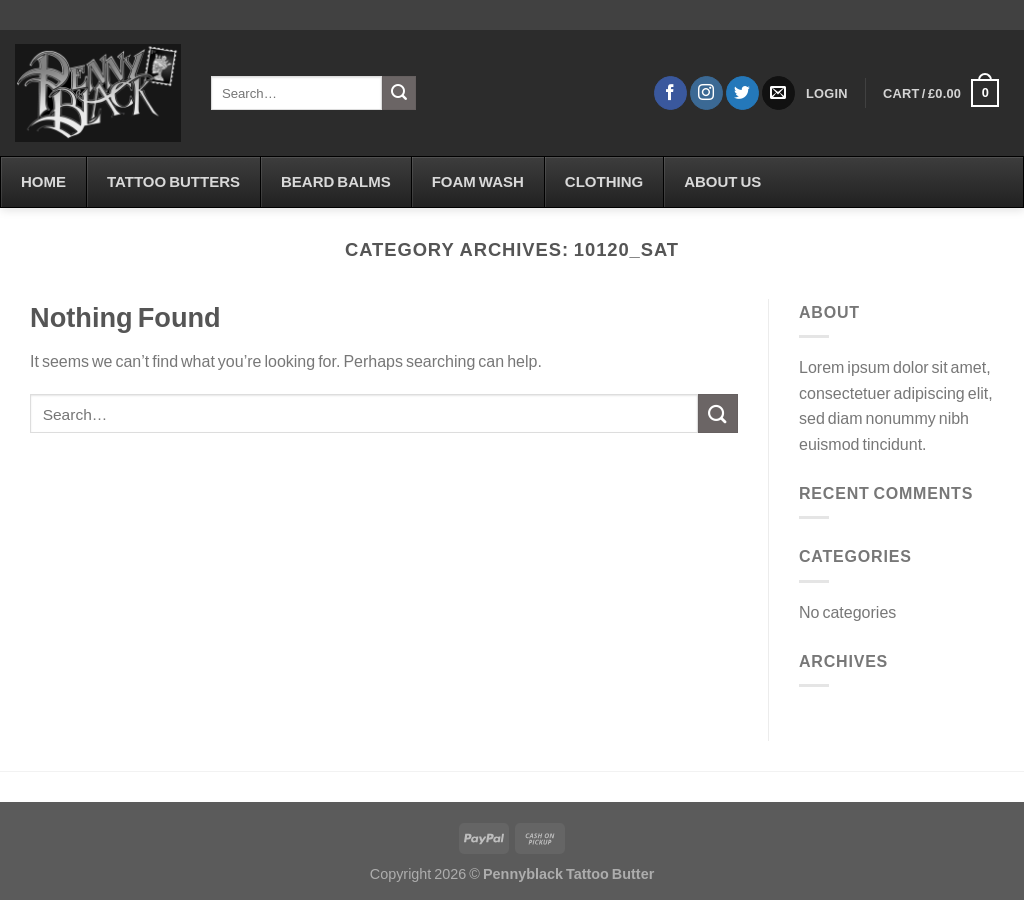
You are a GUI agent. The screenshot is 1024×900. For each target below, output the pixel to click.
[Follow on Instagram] (706, 93)
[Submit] (399, 93)
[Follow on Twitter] (742, 93)
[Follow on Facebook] (670, 93)
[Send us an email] (778, 93)
